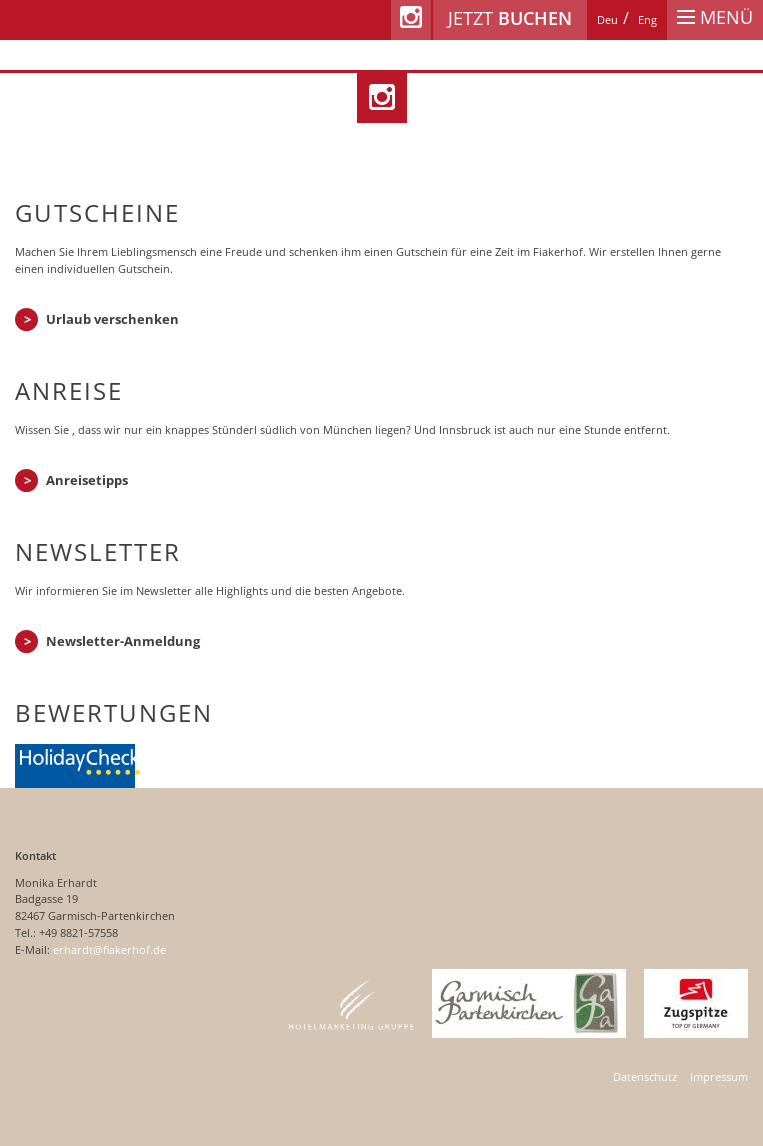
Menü (715, 17)
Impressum (719, 1076)
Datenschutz (645, 1076)
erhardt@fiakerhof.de (109, 949)
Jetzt (510, 18)
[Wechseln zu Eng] (647, 20)
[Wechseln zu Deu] (607, 20)
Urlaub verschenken (112, 319)
